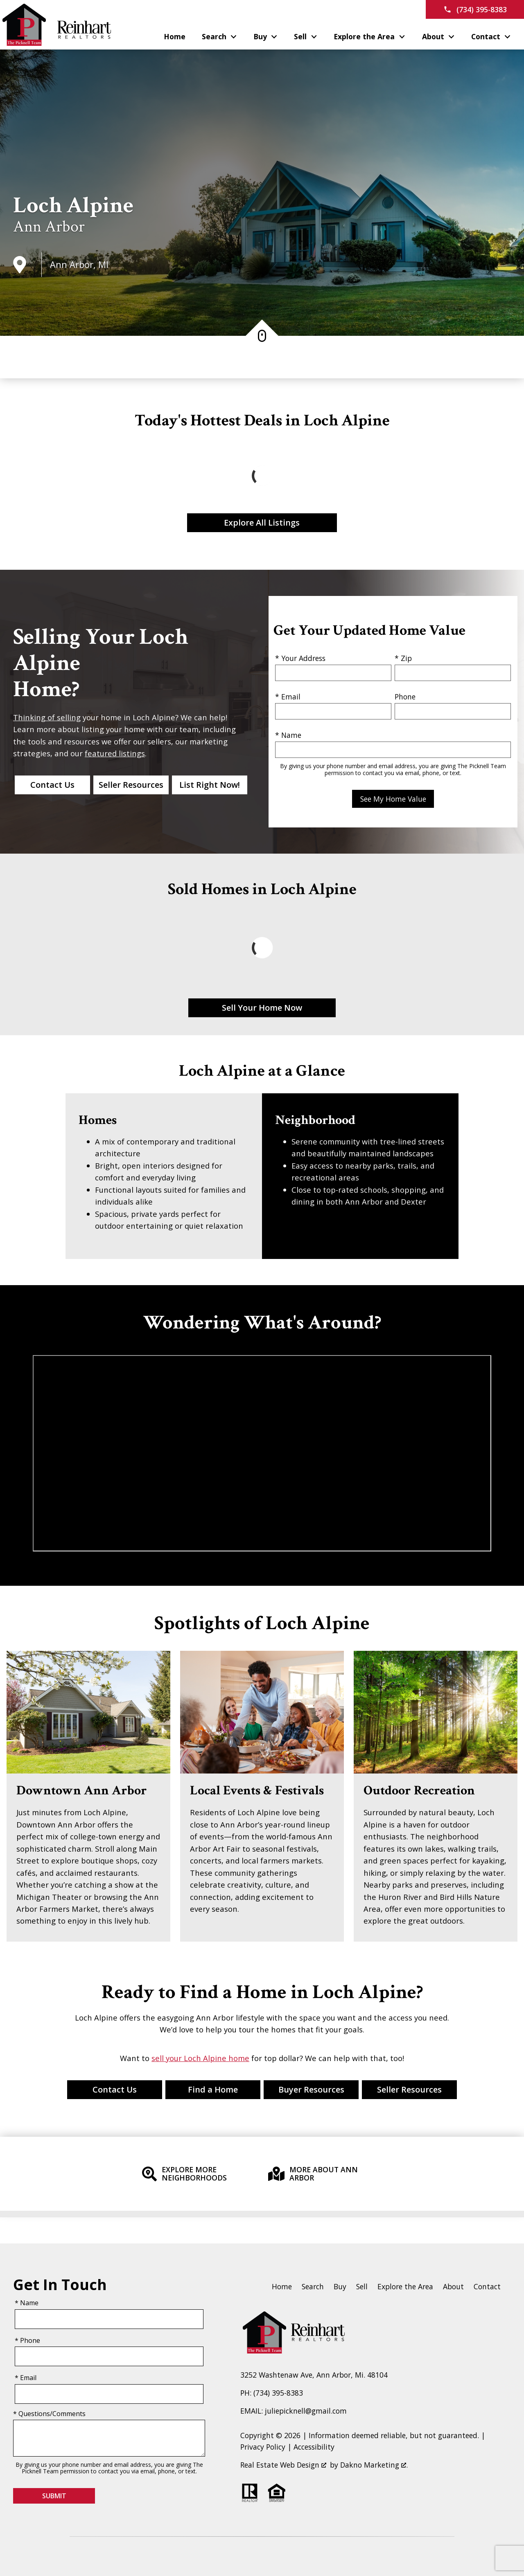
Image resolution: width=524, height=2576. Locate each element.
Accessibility (314, 2447)
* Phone (27, 2340)
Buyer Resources (311, 2089)
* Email (287, 696)
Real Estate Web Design (283, 2465)
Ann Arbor (49, 226)
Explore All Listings (262, 522)
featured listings (115, 753)
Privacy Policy (262, 2447)
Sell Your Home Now (262, 1007)
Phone (405, 696)
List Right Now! (209, 784)
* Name (288, 735)
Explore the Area (405, 2286)
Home (174, 36)
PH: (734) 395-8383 (271, 2393)
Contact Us (52, 784)
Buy (340, 2286)
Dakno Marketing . (374, 2465)
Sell (362, 2286)
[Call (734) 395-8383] (475, 9)
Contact (487, 2286)
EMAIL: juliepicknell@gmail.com (293, 2411)
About (453, 2286)
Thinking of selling (47, 717)
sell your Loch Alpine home (200, 2058)
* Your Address (300, 658)
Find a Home (213, 2089)
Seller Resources (131, 784)
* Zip (403, 658)
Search (313, 2286)
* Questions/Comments (49, 2413)
